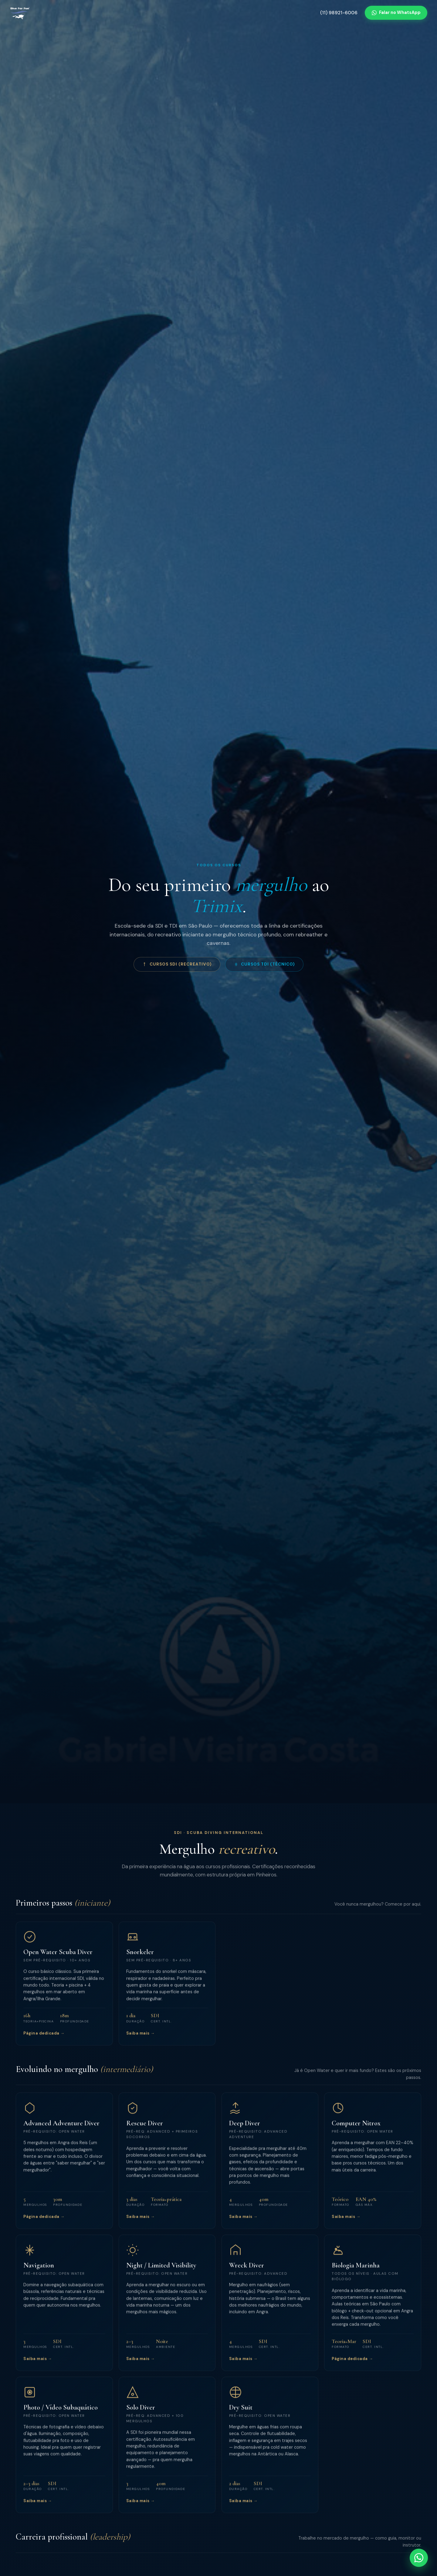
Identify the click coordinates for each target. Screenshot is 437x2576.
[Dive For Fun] (20, 12)
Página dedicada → (44, 2041)
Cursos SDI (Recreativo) (177, 964)
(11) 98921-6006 (338, 13)
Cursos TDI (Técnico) (264, 964)
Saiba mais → (140, 2041)
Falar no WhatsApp (396, 12)
